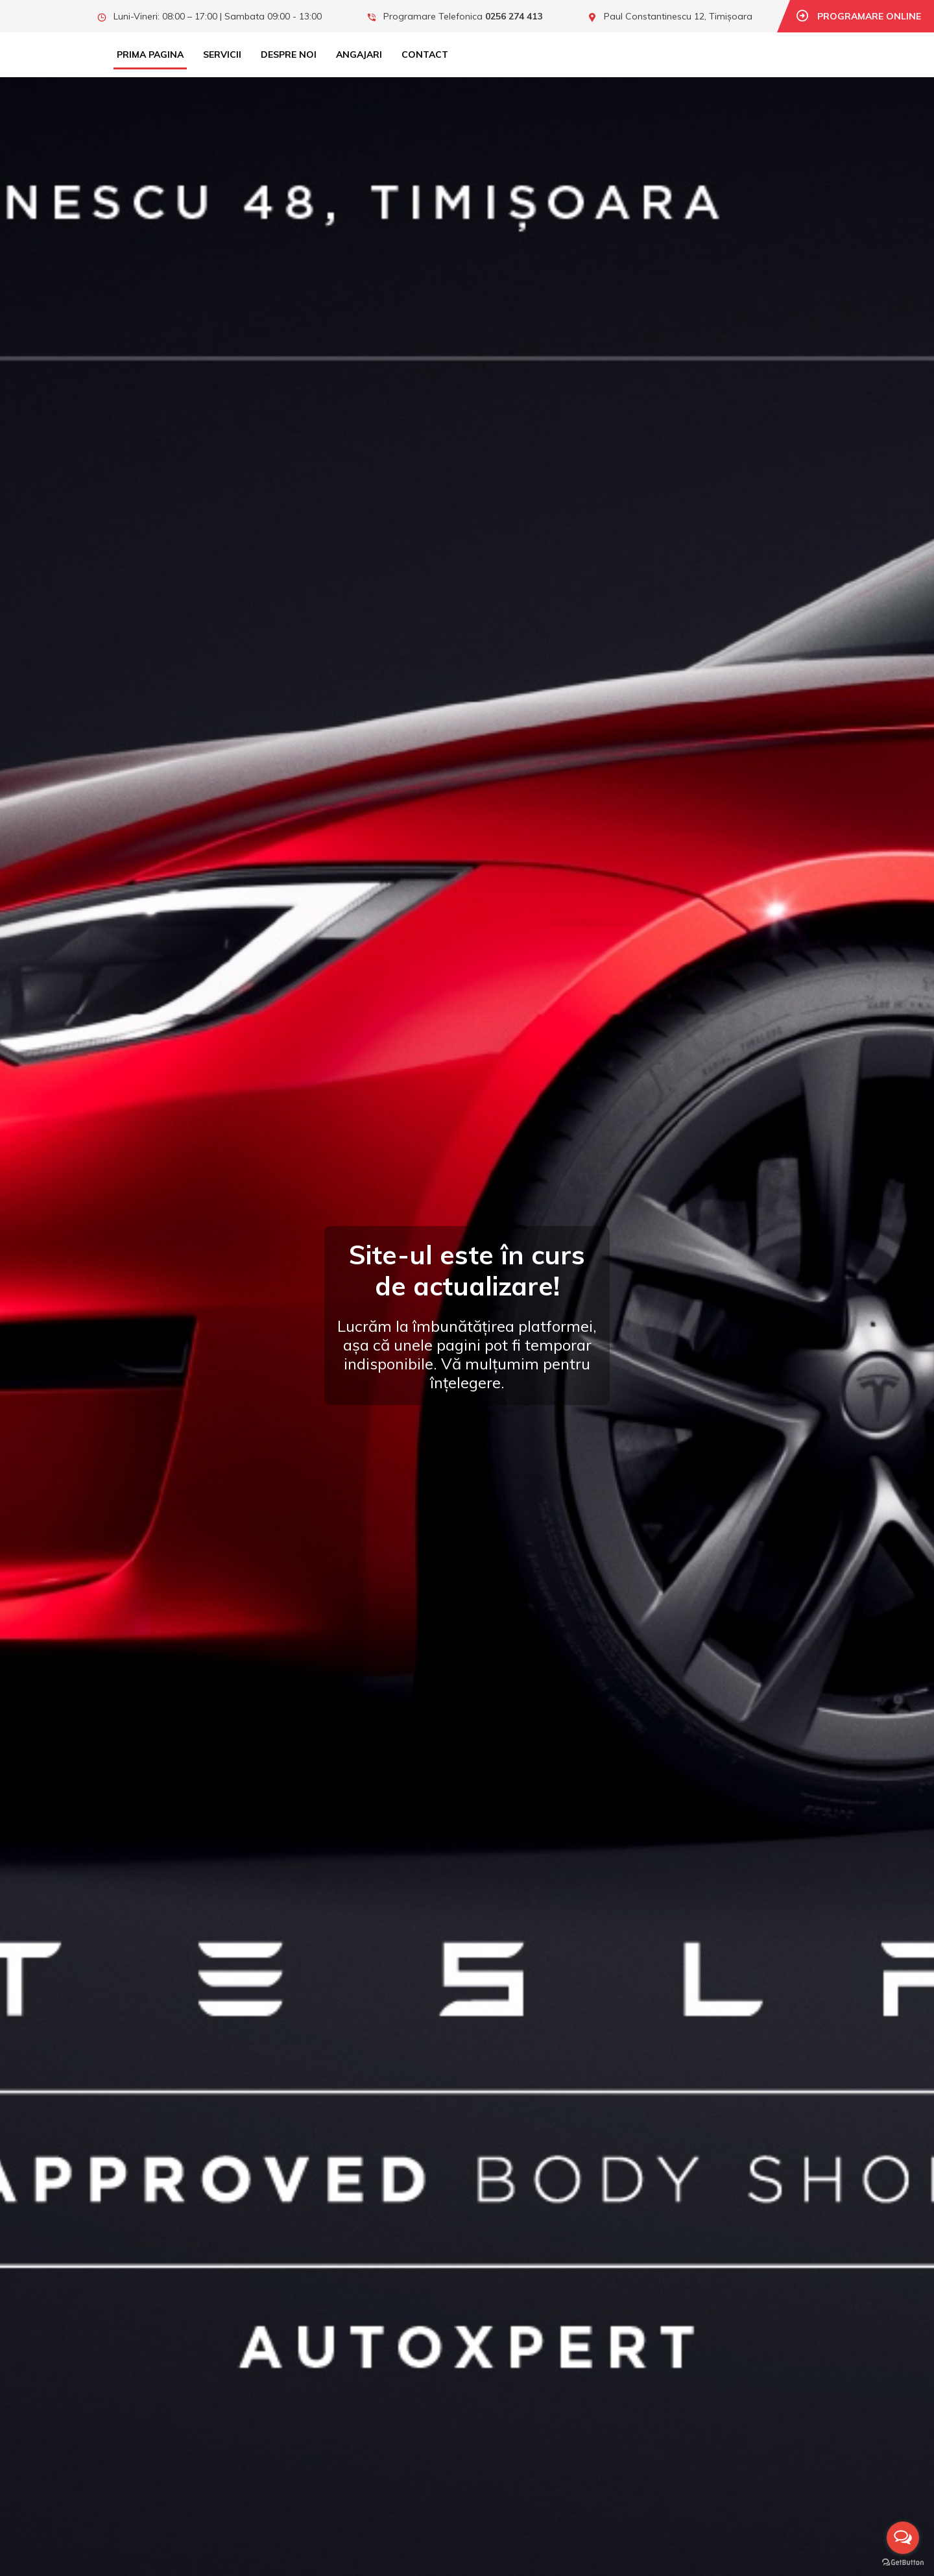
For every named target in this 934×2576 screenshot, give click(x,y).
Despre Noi (289, 54)
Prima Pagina (150, 54)
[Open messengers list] (903, 2538)
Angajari (359, 54)
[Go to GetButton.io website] (903, 2562)
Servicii (222, 54)
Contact (424, 54)
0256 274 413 (513, 16)
